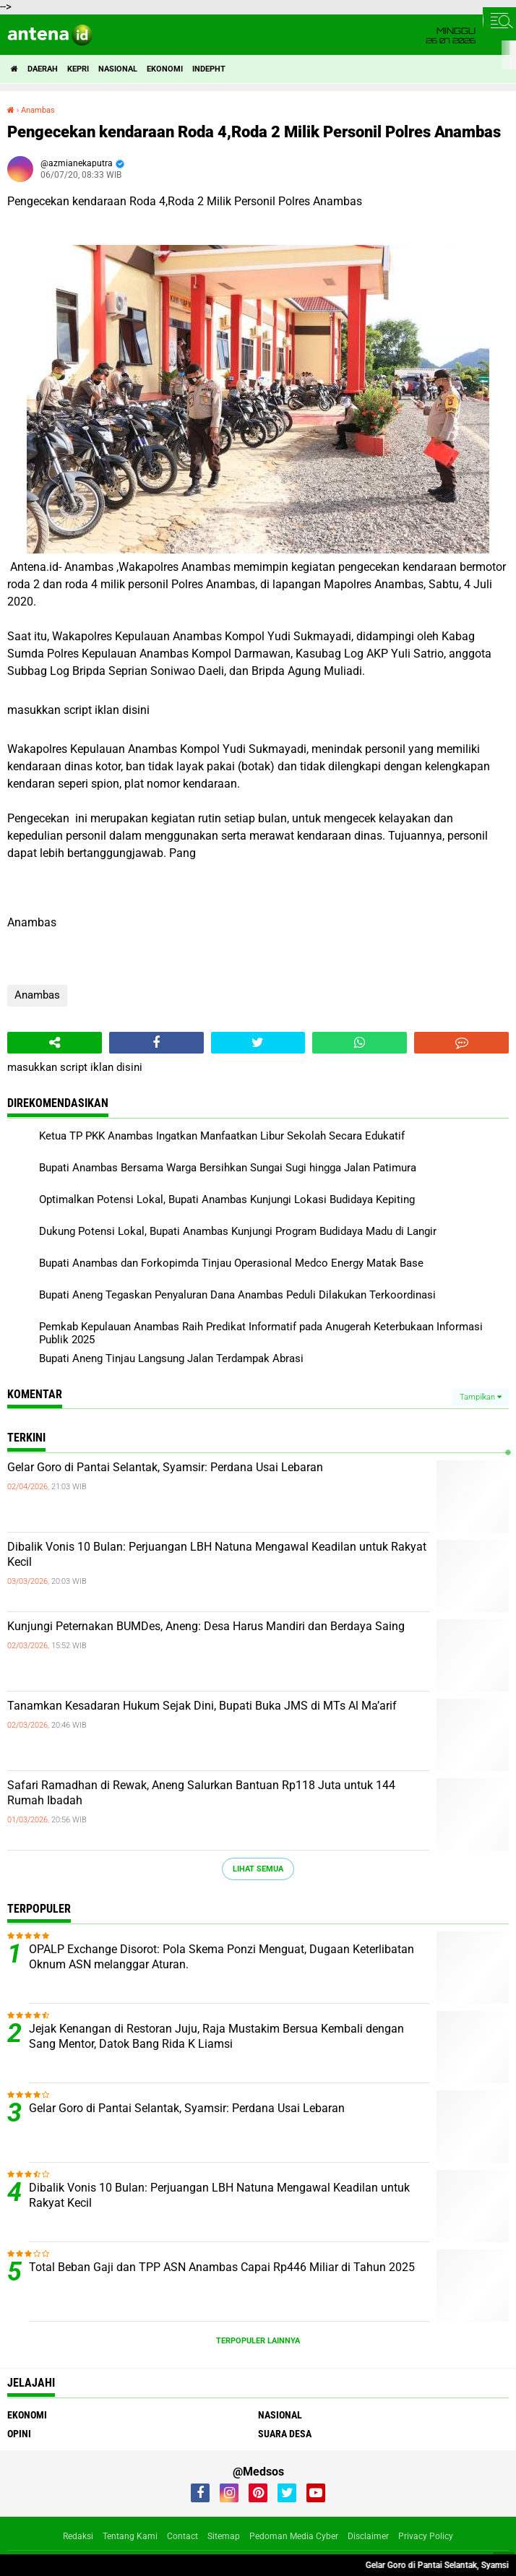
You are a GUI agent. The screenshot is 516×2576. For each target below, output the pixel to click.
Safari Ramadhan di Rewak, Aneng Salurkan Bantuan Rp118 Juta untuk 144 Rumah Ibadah (201, 1792)
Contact (182, 2536)
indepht (208, 69)
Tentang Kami (130, 2536)
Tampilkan (481, 1397)
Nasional (117, 69)
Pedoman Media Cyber (293, 2536)
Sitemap (223, 2536)
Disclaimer (368, 2536)
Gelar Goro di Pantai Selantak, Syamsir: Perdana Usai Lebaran (165, 1467)
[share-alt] (54, 1043)
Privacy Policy (425, 2536)
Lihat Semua (258, 1869)
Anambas (37, 994)
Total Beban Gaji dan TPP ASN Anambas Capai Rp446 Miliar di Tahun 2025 (222, 2267)
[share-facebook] (156, 1043)
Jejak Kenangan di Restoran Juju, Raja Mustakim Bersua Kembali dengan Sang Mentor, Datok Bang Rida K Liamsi (216, 2036)
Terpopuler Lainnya (258, 2340)
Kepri (78, 69)
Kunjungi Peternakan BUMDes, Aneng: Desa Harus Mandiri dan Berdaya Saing (206, 1626)
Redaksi (78, 2536)
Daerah (42, 69)
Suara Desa (284, 2433)
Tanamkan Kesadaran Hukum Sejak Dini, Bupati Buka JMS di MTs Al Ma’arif (202, 1706)
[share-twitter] (258, 1043)
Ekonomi (165, 69)
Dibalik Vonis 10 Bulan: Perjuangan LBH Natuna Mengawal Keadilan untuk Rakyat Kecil (216, 1554)
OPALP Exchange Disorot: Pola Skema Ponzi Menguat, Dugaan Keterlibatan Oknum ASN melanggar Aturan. (221, 1956)
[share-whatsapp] (359, 1043)
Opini (19, 2433)
